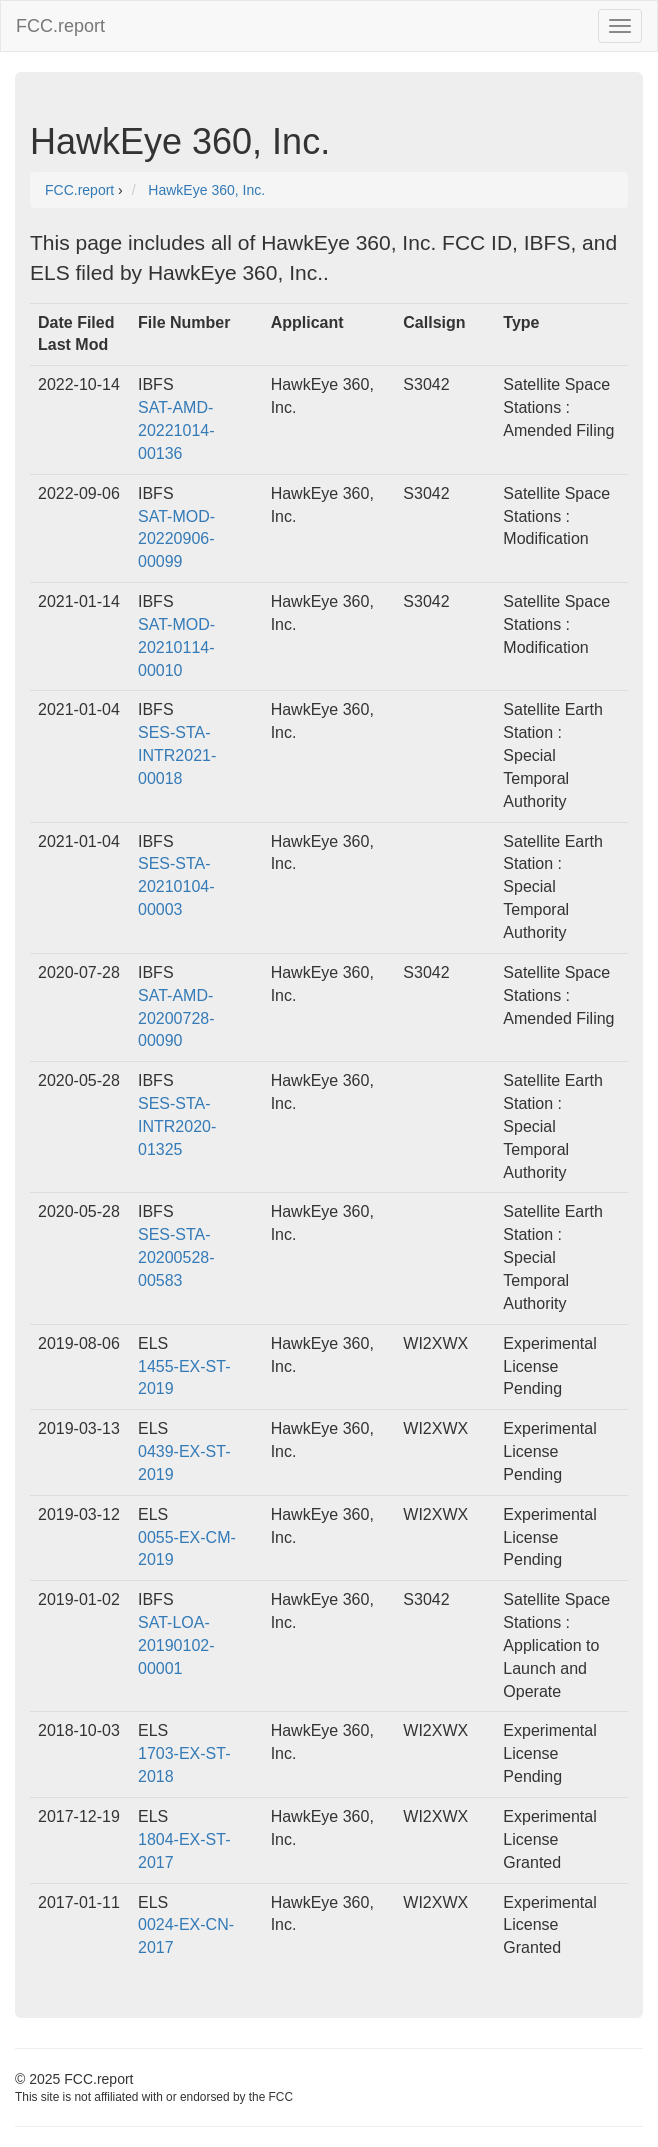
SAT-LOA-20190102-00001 (176, 1645)
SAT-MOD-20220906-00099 (176, 539)
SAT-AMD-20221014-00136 (176, 430)
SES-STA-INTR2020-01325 (177, 1126)
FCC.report (60, 26)
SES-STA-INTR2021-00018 (177, 755)
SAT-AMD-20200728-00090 (176, 1018)
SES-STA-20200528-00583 (176, 1257)
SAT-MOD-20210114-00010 (176, 647)
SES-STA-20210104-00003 (176, 886)
